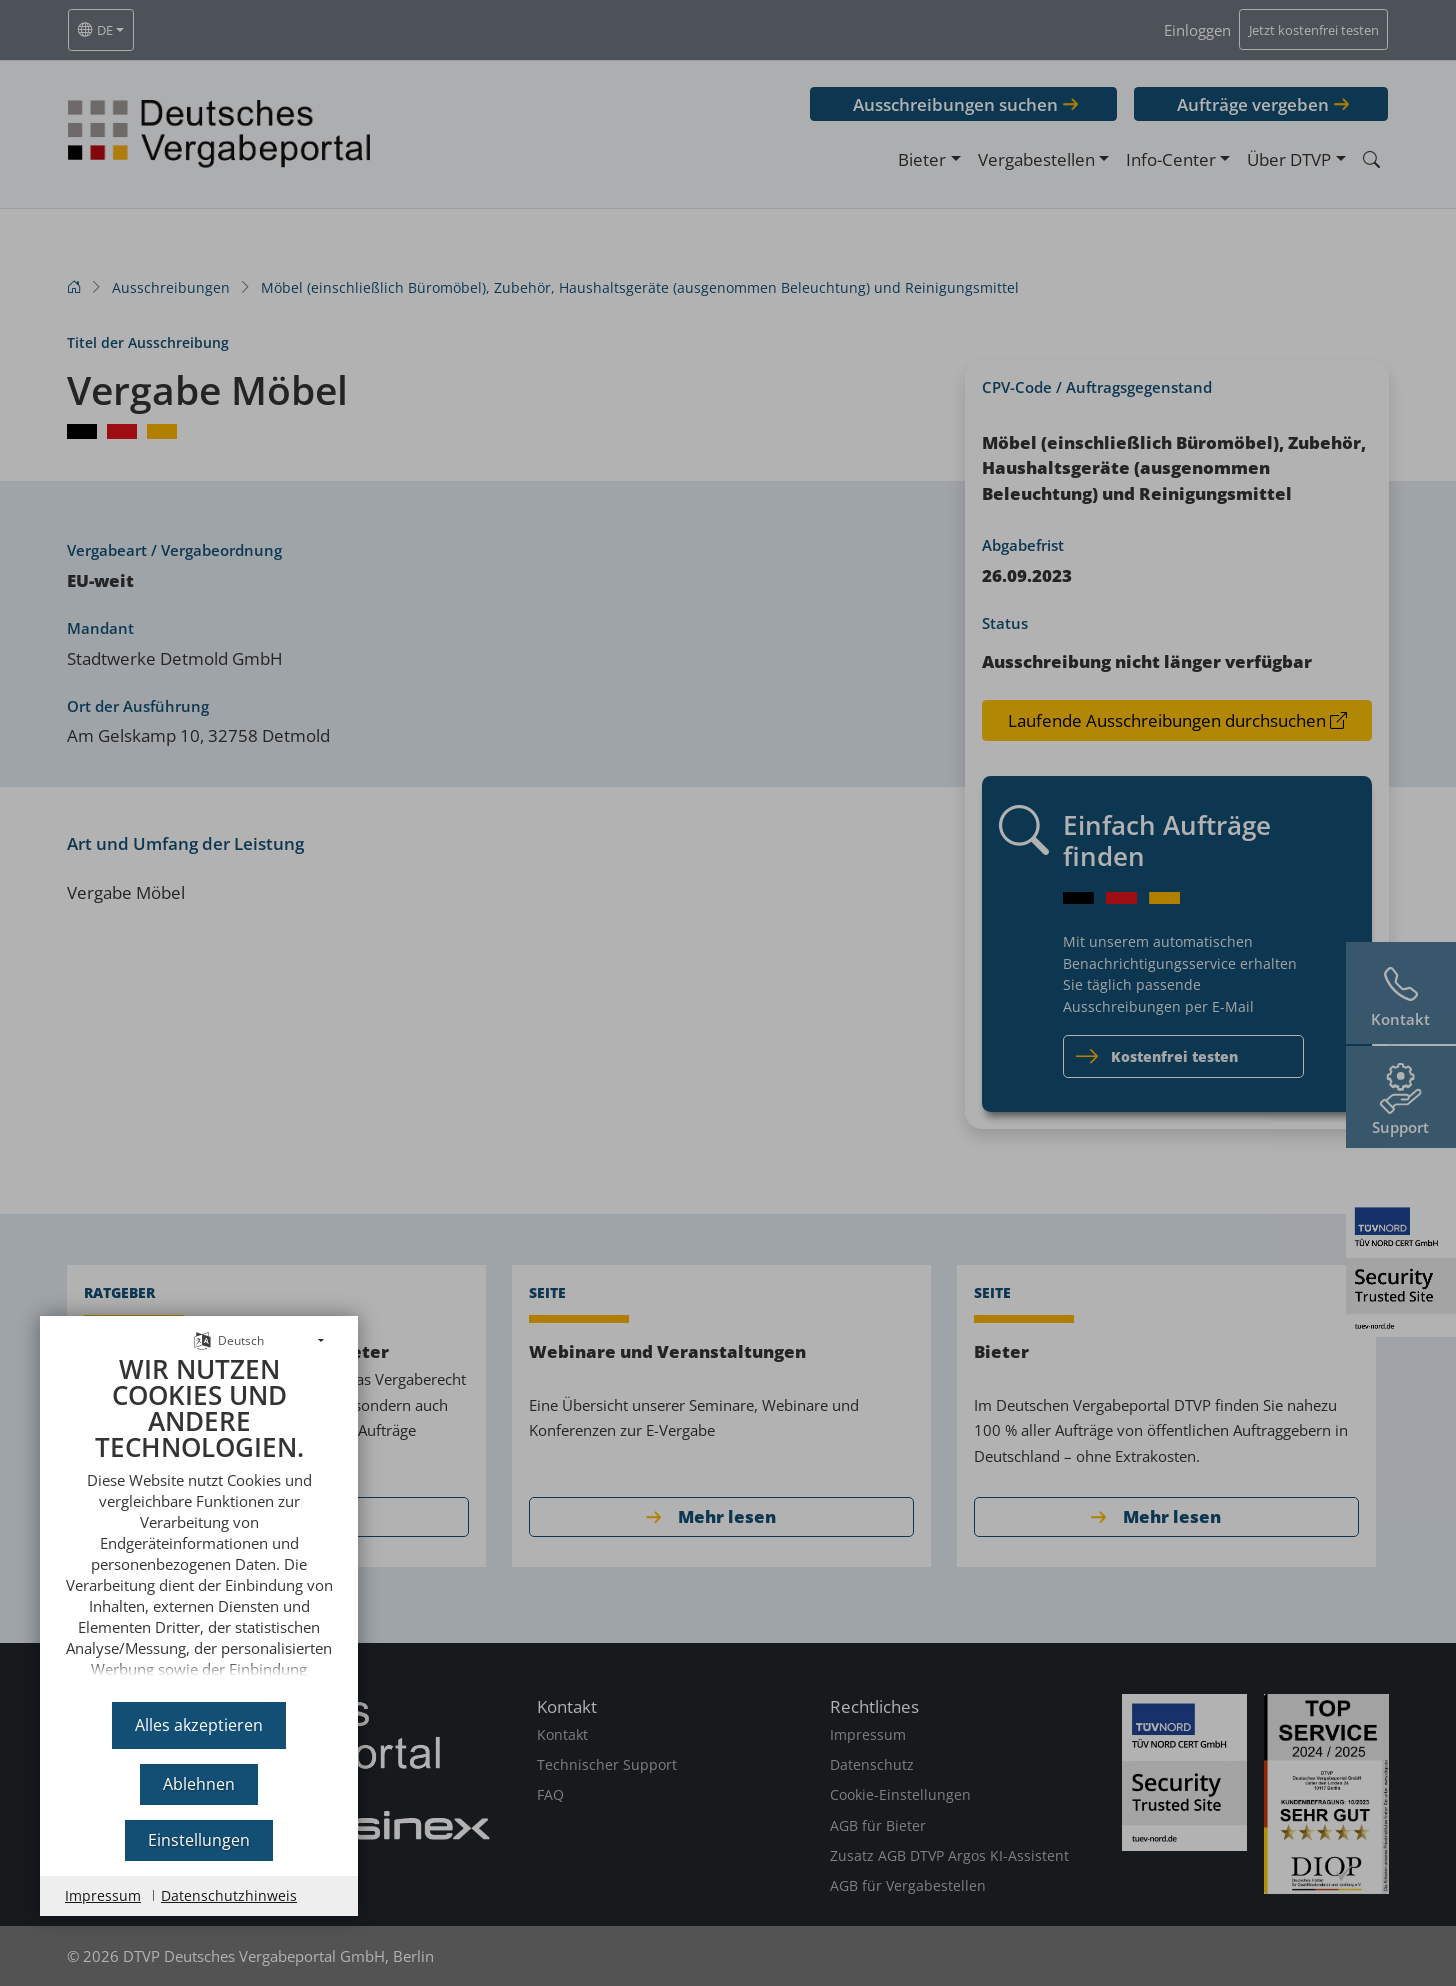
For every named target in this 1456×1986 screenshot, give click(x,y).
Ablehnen (199, 1784)
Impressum (103, 1895)
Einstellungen (199, 1840)
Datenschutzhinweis (229, 1895)
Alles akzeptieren (199, 1725)
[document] (199, 1521)
